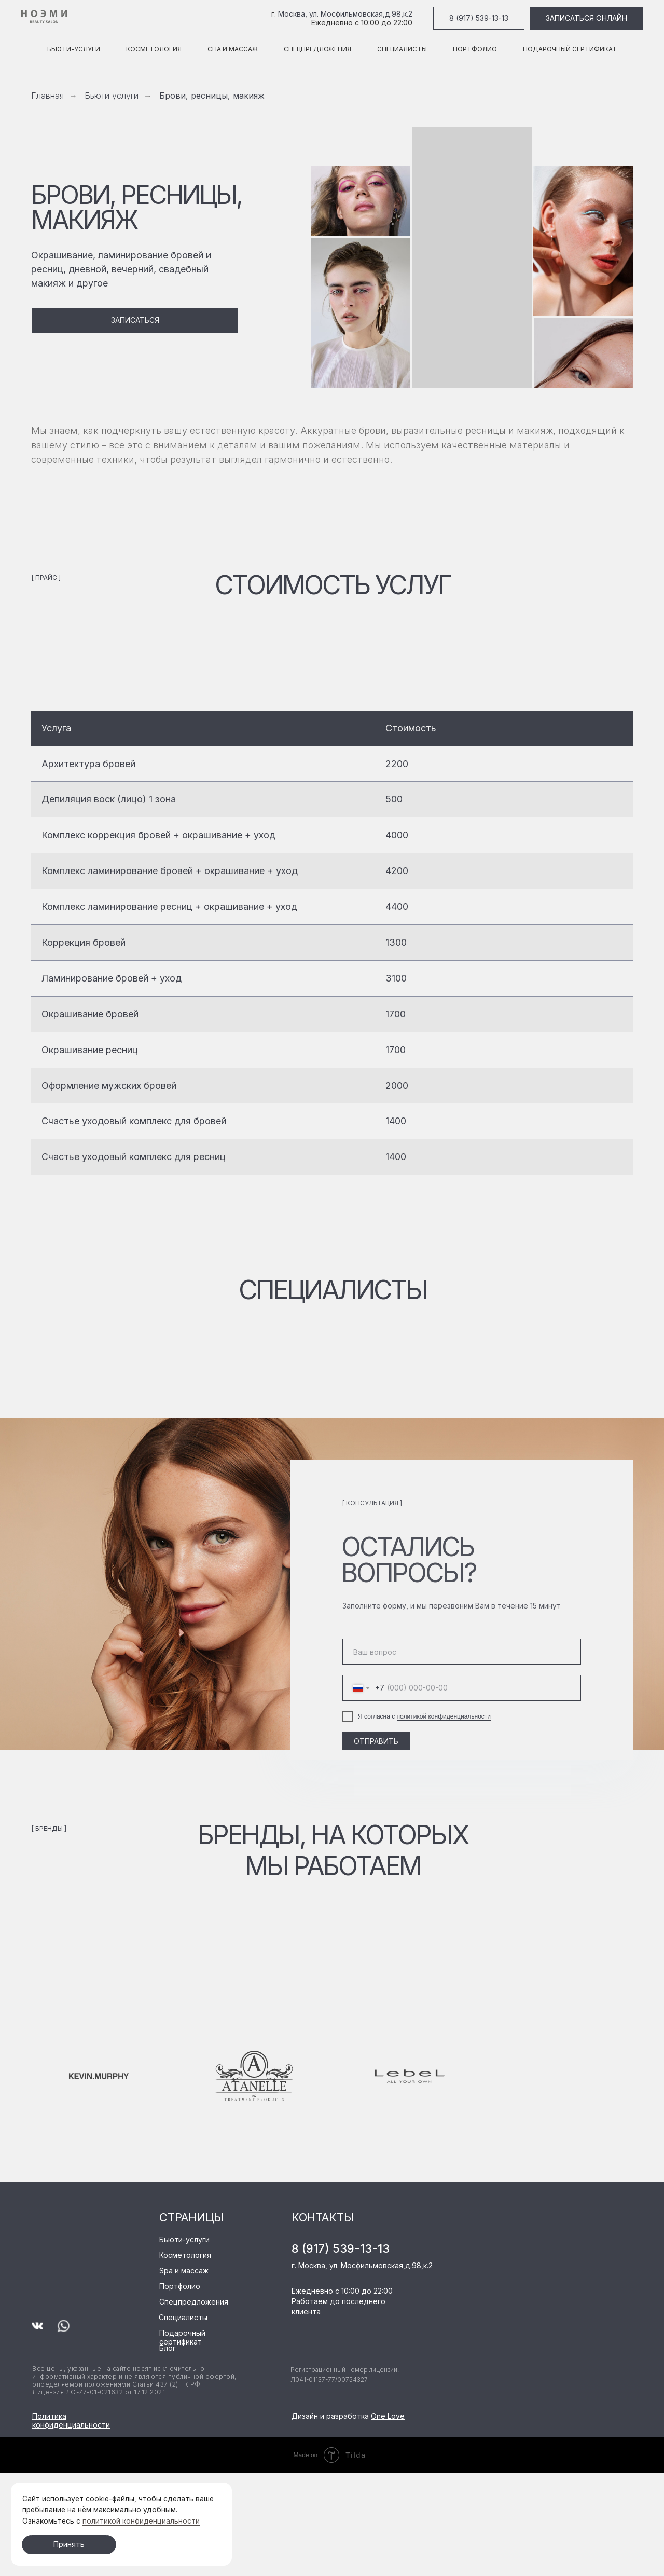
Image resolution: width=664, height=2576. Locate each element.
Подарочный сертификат (570, 49)
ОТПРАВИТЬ (376, 1741)
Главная (47, 96)
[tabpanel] (332, 951)
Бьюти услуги (112, 96)
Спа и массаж (233, 49)
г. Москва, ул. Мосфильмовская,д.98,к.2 (362, 2265)
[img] (73, 2222)
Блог (167, 2347)
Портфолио (475, 49)
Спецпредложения (317, 49)
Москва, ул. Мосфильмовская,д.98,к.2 (345, 13)
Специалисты (402, 49)
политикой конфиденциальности (444, 1716)
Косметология (154, 49)
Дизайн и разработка (348, 2415)
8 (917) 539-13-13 (341, 2248)
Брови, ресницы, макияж (212, 96)
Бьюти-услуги (73, 49)
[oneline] (461, 1652)
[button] (135, 320)
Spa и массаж (184, 2270)
